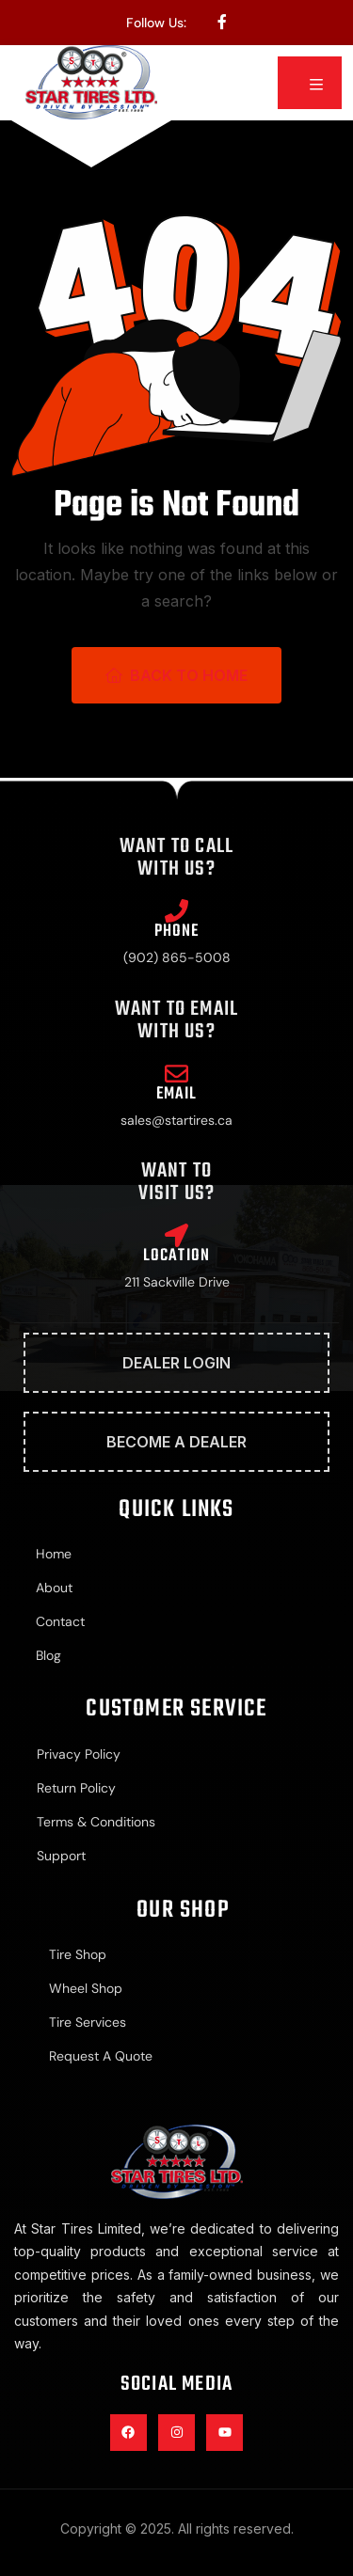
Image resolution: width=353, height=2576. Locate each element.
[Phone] (176, 911)
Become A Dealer (176, 1441)
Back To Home (176, 675)
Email (177, 1094)
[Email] (176, 1073)
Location (177, 1256)
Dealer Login (176, 1362)
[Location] (176, 1235)
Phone (177, 931)
